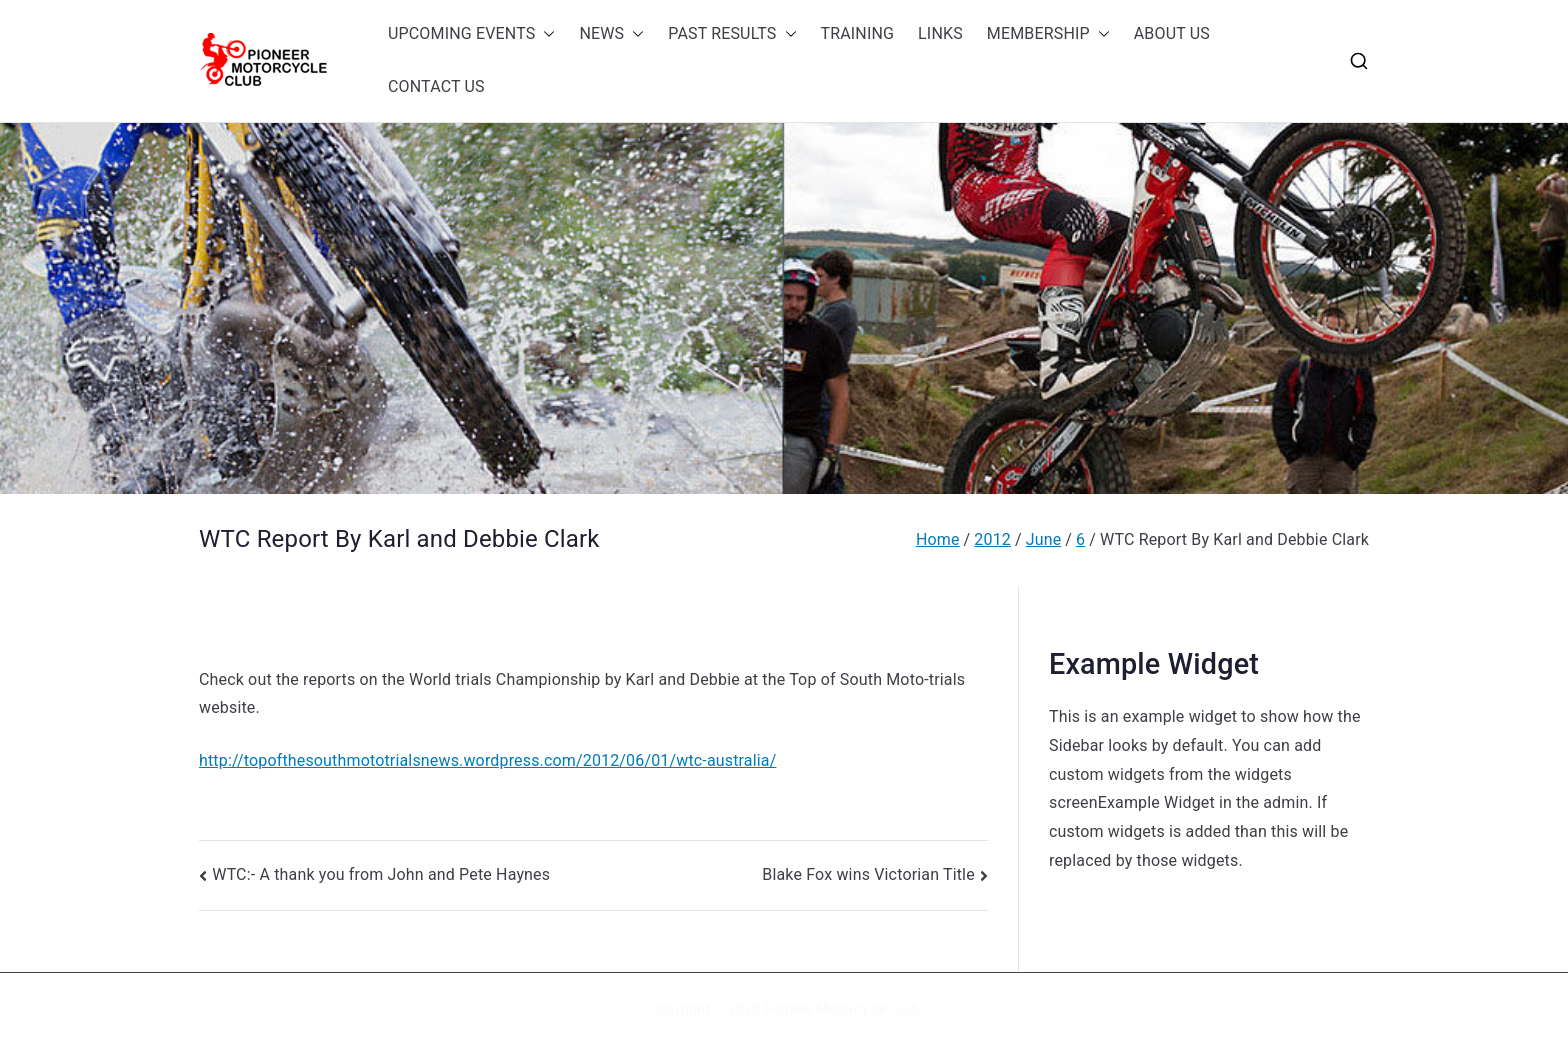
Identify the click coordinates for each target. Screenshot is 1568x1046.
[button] (545, 34)
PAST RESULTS (732, 34)
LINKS (940, 33)
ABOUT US (1172, 33)
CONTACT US (436, 86)
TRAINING (858, 33)
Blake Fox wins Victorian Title (868, 874)
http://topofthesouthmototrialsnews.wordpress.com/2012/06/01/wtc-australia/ (487, 760)
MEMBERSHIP (1048, 34)
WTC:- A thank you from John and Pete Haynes (381, 874)
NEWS (611, 34)
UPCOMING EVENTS (471, 34)
